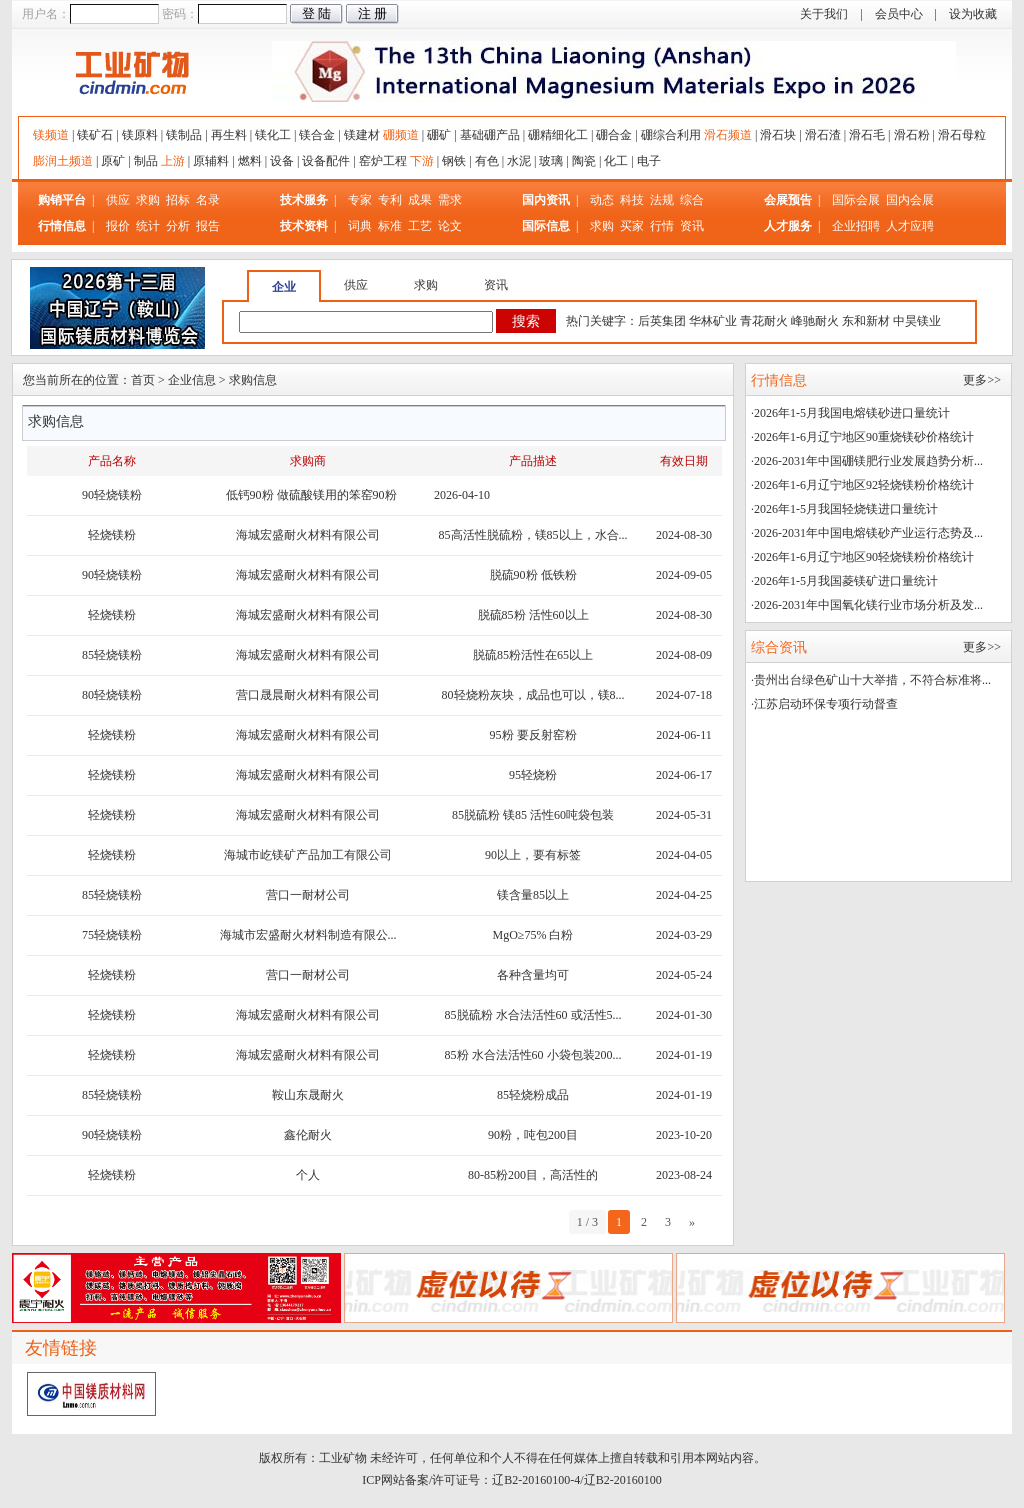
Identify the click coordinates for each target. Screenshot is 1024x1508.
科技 (632, 200)
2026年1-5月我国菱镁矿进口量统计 (846, 581)
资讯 (692, 226)
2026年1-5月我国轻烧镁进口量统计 (846, 509)
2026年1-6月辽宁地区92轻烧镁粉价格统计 (864, 485)
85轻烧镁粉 (112, 655)
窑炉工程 (383, 161)
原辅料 (211, 161)
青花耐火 (764, 321)
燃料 (250, 161)
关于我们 (824, 14)
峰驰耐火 (815, 321)
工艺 (420, 226)
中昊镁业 (917, 321)
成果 (420, 200)
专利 (390, 200)
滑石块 (778, 135)
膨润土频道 (63, 161)
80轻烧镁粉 (112, 695)
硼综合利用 (671, 135)
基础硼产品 (490, 135)
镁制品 (184, 135)
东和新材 (866, 321)
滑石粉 (912, 135)
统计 (148, 226)
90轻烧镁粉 (112, 495)
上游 (173, 161)
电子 (649, 161)
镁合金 (317, 135)
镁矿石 (95, 135)
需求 (450, 200)
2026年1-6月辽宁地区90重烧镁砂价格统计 (864, 437)
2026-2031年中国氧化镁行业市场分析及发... (868, 605)
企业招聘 (857, 226)
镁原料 (140, 135)
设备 (282, 161)
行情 (662, 226)
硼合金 (614, 135)
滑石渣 (823, 135)
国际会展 (857, 200)
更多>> (982, 380)
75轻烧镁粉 (112, 935)
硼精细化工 (558, 135)
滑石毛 (867, 135)
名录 (208, 200)
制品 (146, 161)
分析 (178, 226)
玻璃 (551, 161)
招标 (178, 200)
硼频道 (401, 135)
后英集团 (662, 321)
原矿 (113, 161)
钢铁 (454, 161)
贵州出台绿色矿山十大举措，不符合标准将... (872, 680)
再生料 (229, 135)
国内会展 (910, 200)
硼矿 (439, 135)
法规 (662, 200)
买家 (632, 226)
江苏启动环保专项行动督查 (826, 704)
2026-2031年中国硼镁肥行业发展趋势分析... (868, 461)
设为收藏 (973, 14)
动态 (602, 200)
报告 (208, 226)
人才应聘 (910, 226)
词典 (360, 226)
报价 (118, 226)
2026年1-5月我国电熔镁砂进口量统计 (852, 413)
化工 (616, 161)
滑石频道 (728, 135)
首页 (143, 380)
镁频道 (51, 135)
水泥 (519, 161)
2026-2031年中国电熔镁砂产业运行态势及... (868, 533)
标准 (390, 226)
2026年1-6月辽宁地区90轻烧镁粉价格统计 (864, 557)
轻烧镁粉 (112, 535)
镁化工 (273, 135)
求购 (148, 200)
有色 (487, 161)
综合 (692, 200)
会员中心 (899, 14)
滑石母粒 (962, 135)
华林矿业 (713, 321)
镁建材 (362, 135)
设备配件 (326, 161)
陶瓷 (584, 161)
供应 (118, 200)
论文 (450, 226)
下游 (422, 161)
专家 (360, 200)
